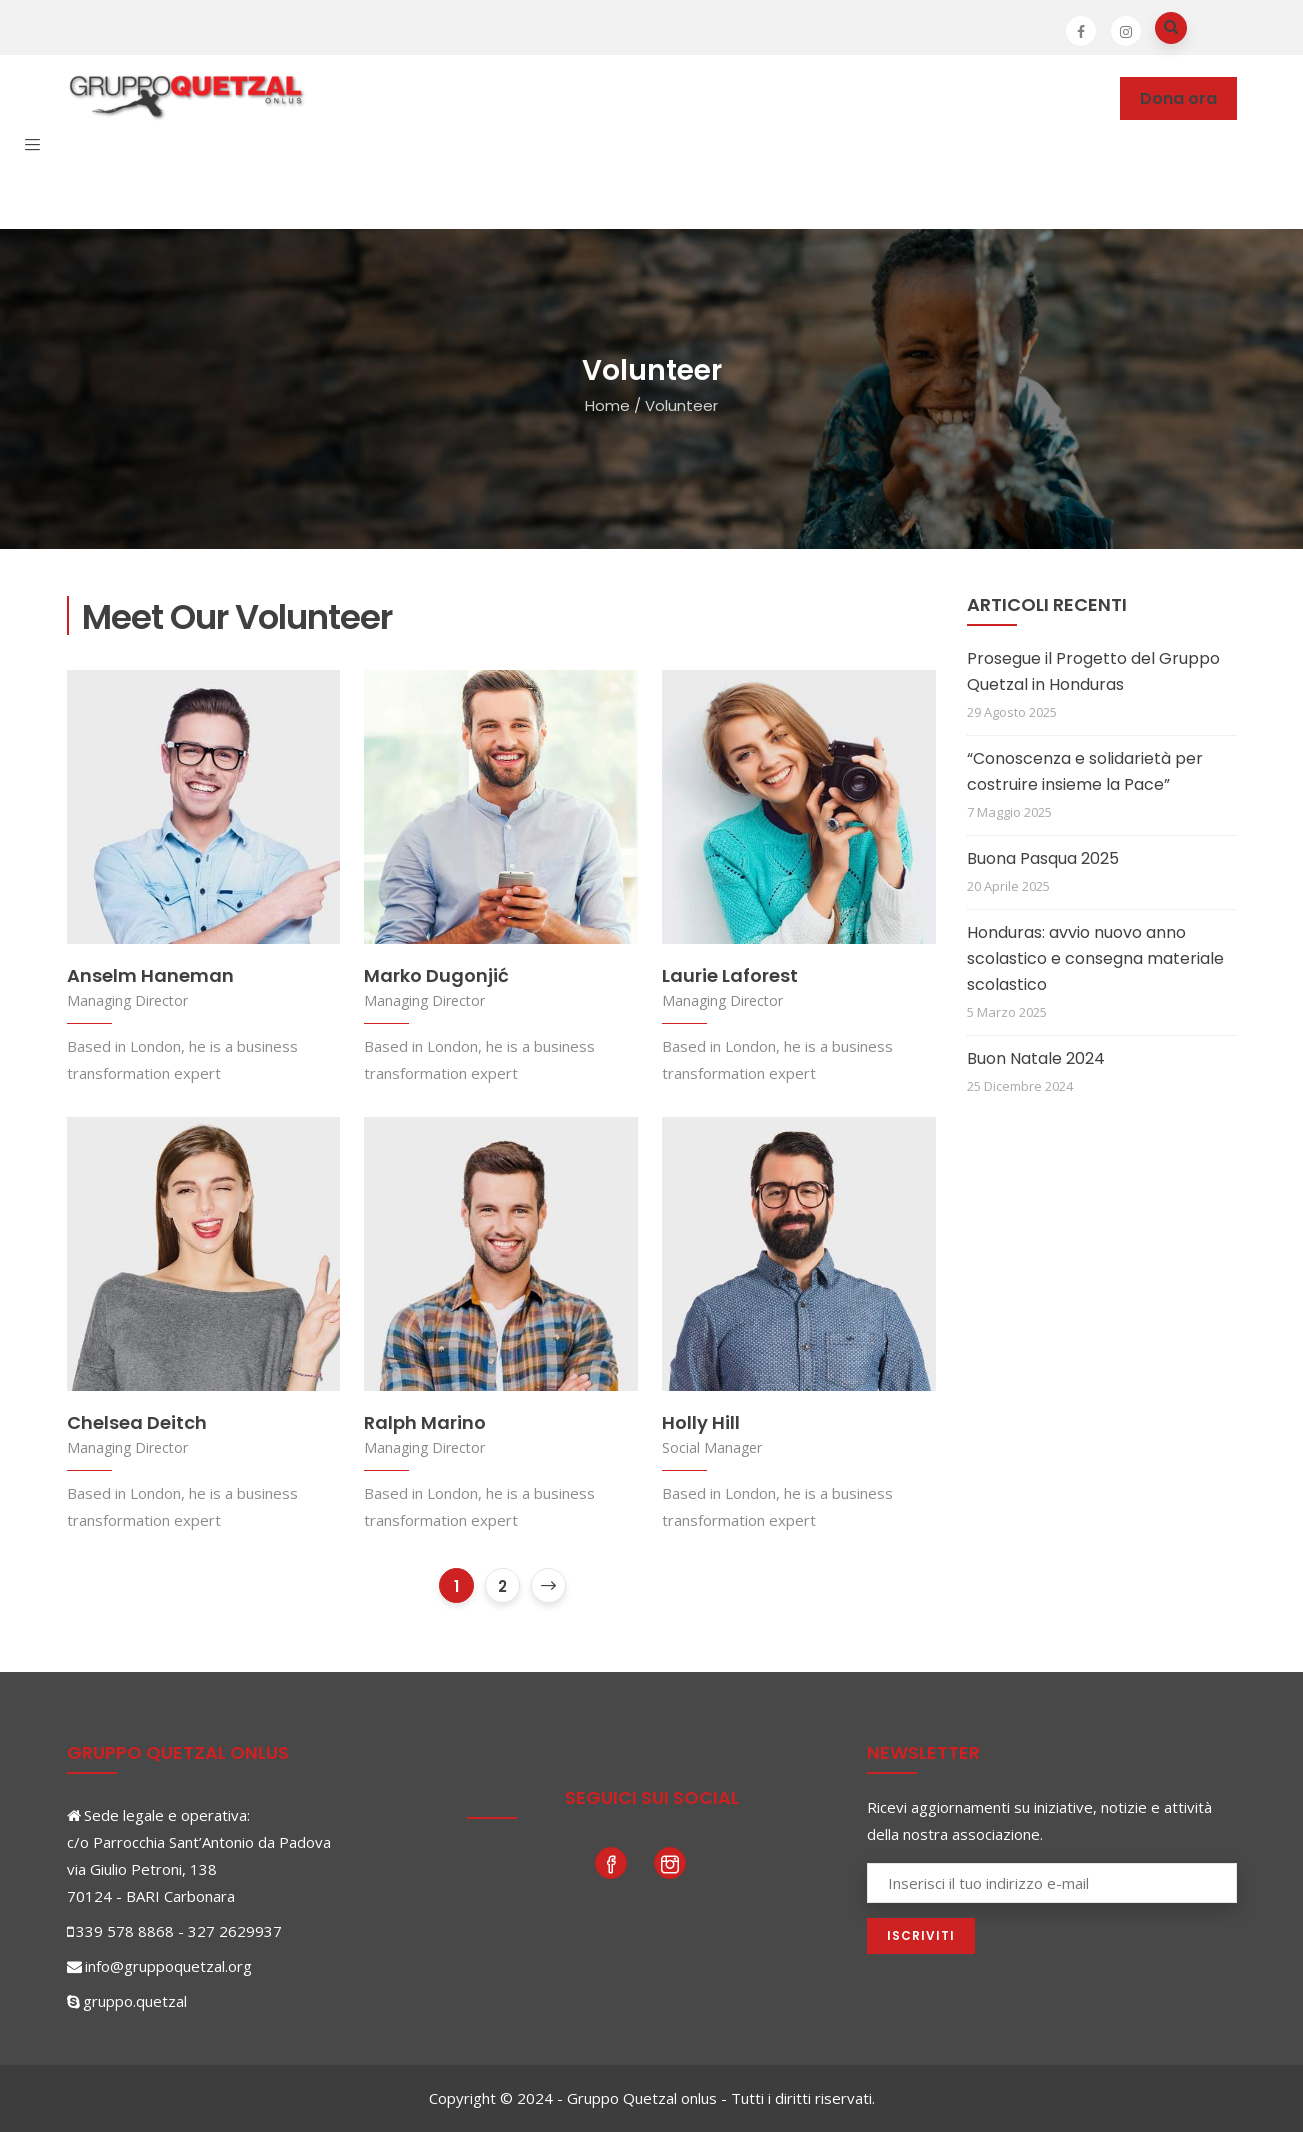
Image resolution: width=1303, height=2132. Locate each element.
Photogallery (949, 98)
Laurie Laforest (730, 975)
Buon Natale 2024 (1036, 1058)
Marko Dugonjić (436, 975)
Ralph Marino (425, 1422)
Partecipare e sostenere (702, 98)
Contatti (268, 185)
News (847, 98)
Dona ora (1178, 98)
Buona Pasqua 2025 (1043, 858)
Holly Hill (701, 1422)
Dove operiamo (515, 98)
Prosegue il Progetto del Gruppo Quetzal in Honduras (1093, 671)
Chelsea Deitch (137, 1422)
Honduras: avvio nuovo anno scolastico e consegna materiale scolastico (1095, 958)
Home (607, 405)
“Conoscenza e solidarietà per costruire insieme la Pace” (1085, 771)
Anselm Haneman (150, 975)
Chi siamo (382, 98)
